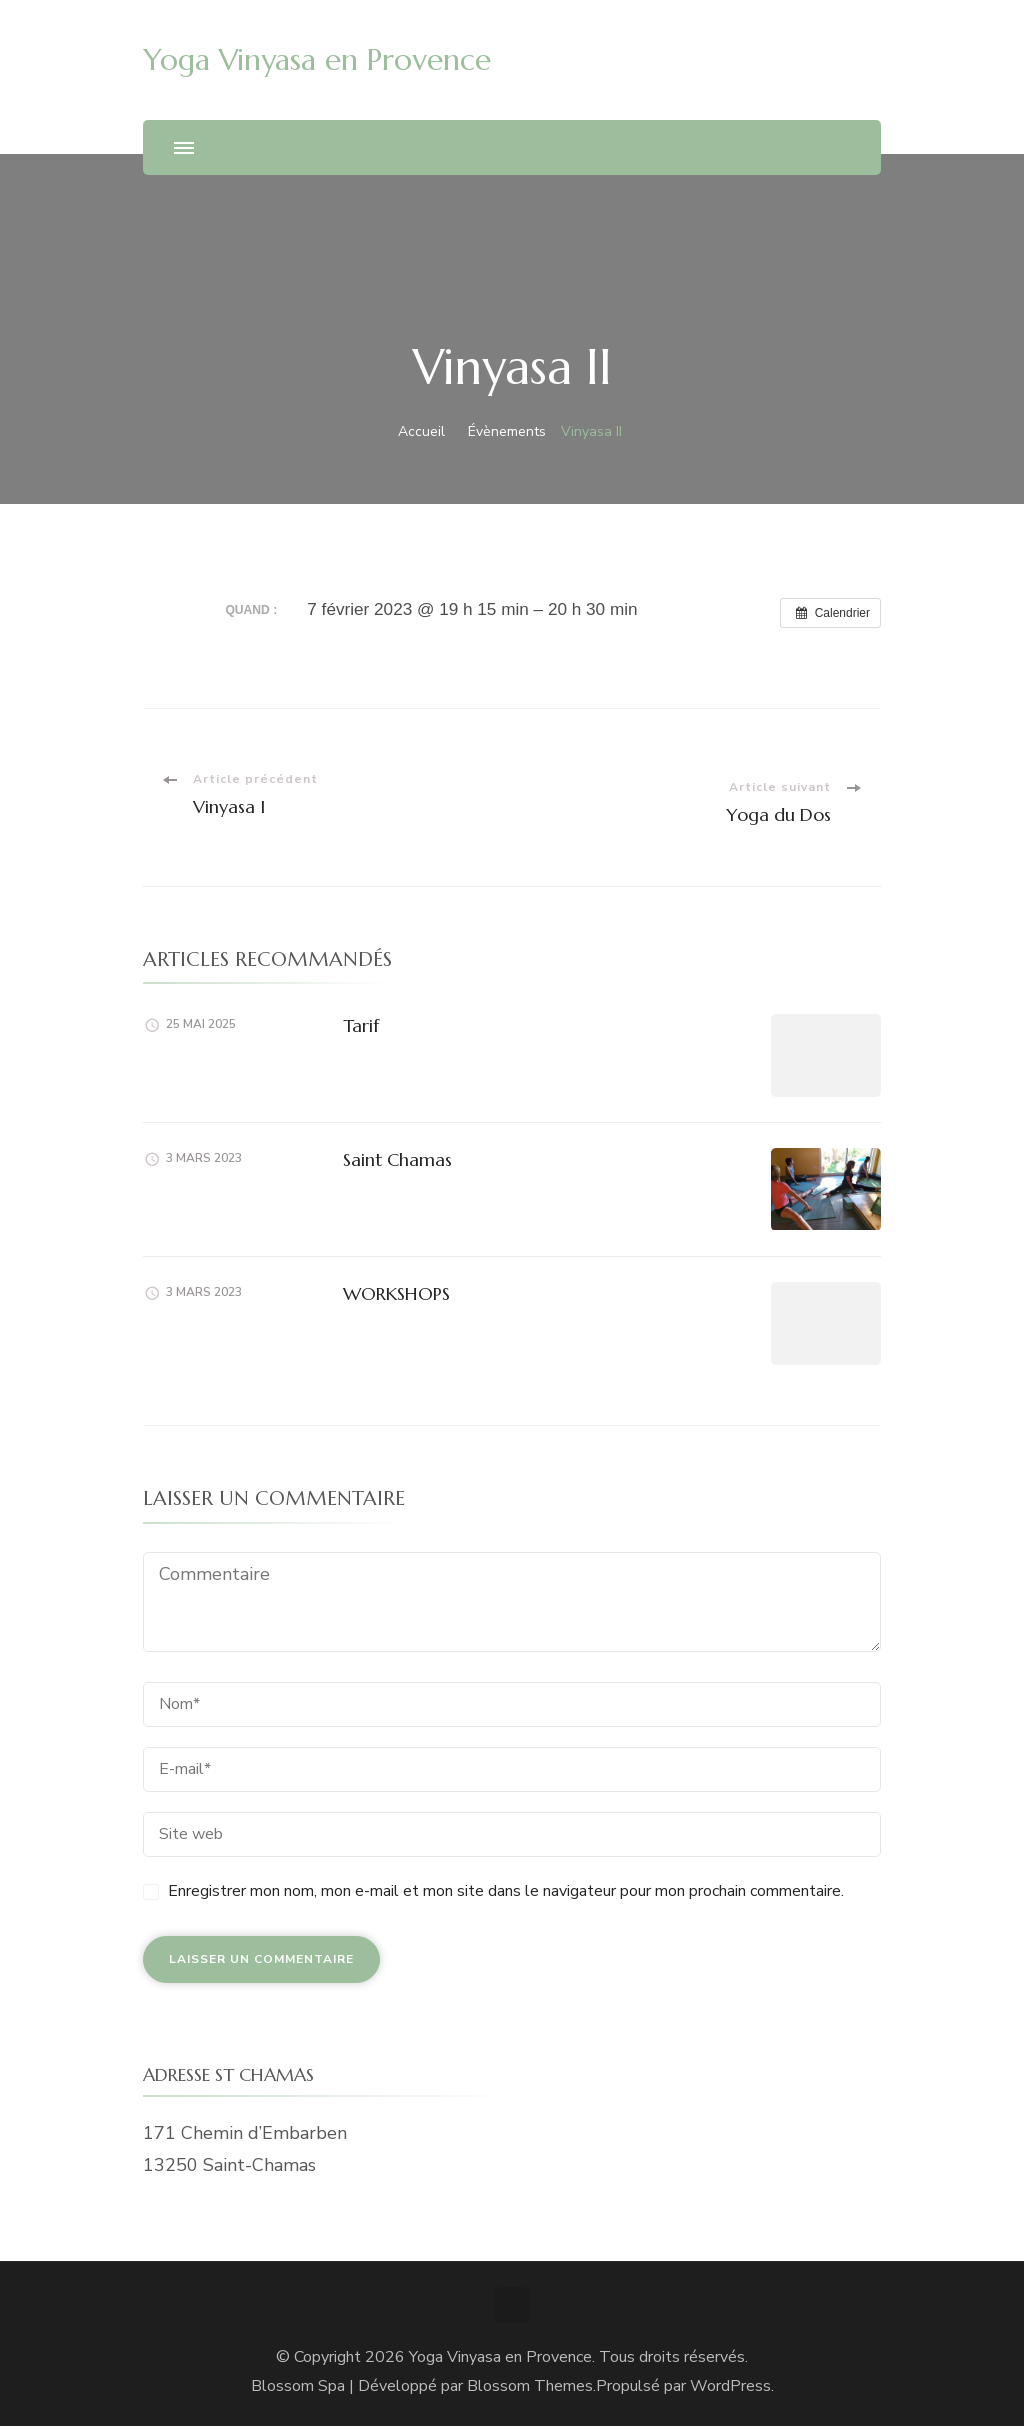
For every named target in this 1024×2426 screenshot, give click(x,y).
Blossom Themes (530, 2386)
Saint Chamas (397, 1159)
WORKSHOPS (396, 1293)
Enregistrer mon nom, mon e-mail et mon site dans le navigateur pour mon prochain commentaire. (506, 1891)
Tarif (361, 1025)
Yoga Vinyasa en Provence (317, 59)
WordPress (730, 2386)
